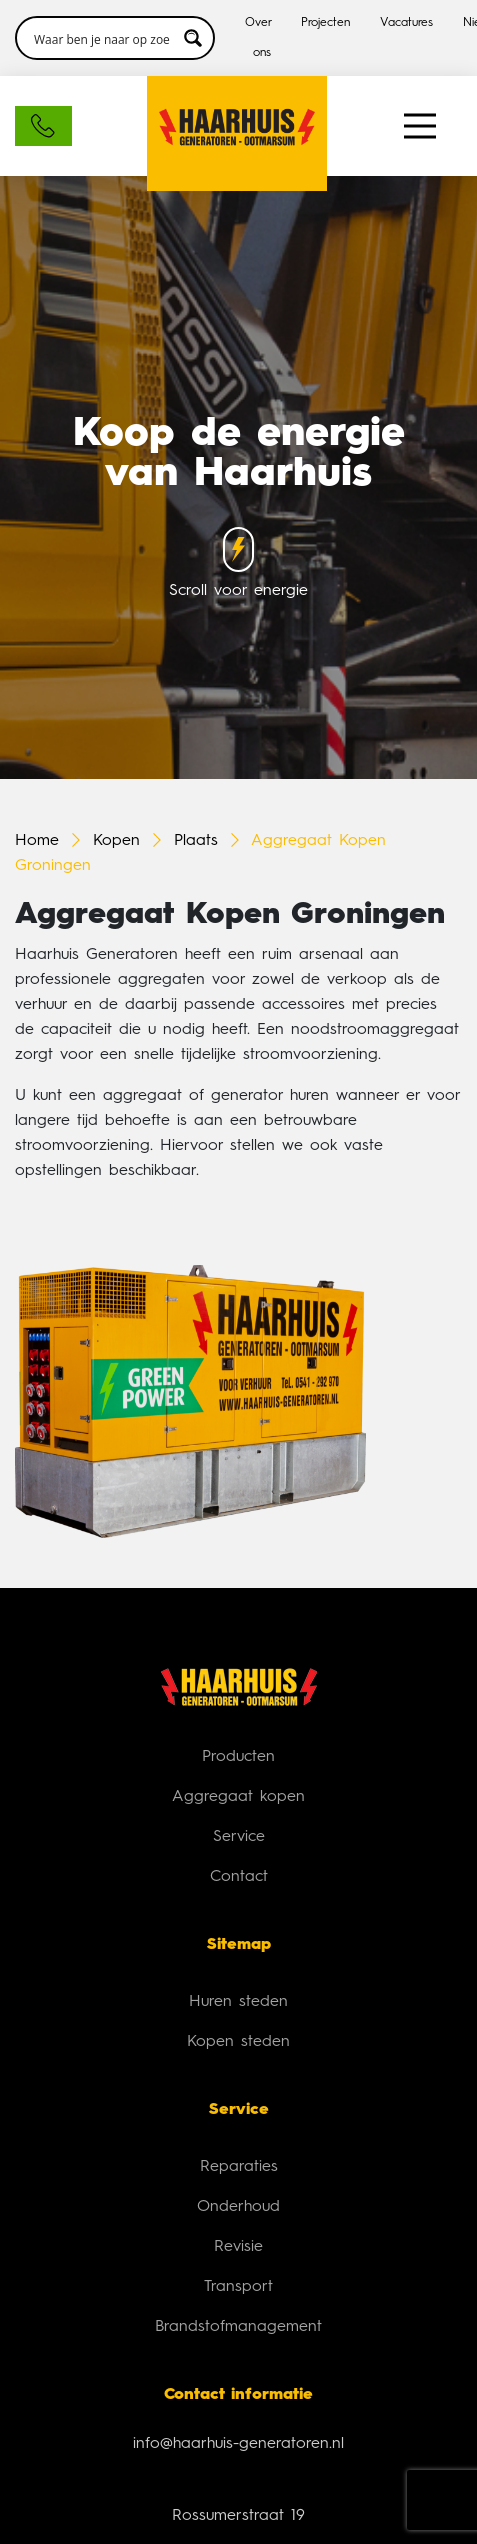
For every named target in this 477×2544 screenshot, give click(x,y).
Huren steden (238, 2002)
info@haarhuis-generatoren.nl (238, 2444)
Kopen (116, 841)
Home (37, 841)
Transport (238, 2287)
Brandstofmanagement (238, 2327)
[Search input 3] (102, 38)
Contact (239, 1877)
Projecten (325, 23)
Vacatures (406, 23)
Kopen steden (238, 2042)
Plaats (196, 841)
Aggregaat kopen (238, 1797)
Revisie (238, 2247)
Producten (238, 1757)
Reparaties (239, 2167)
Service (239, 1837)
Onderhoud (238, 2207)
